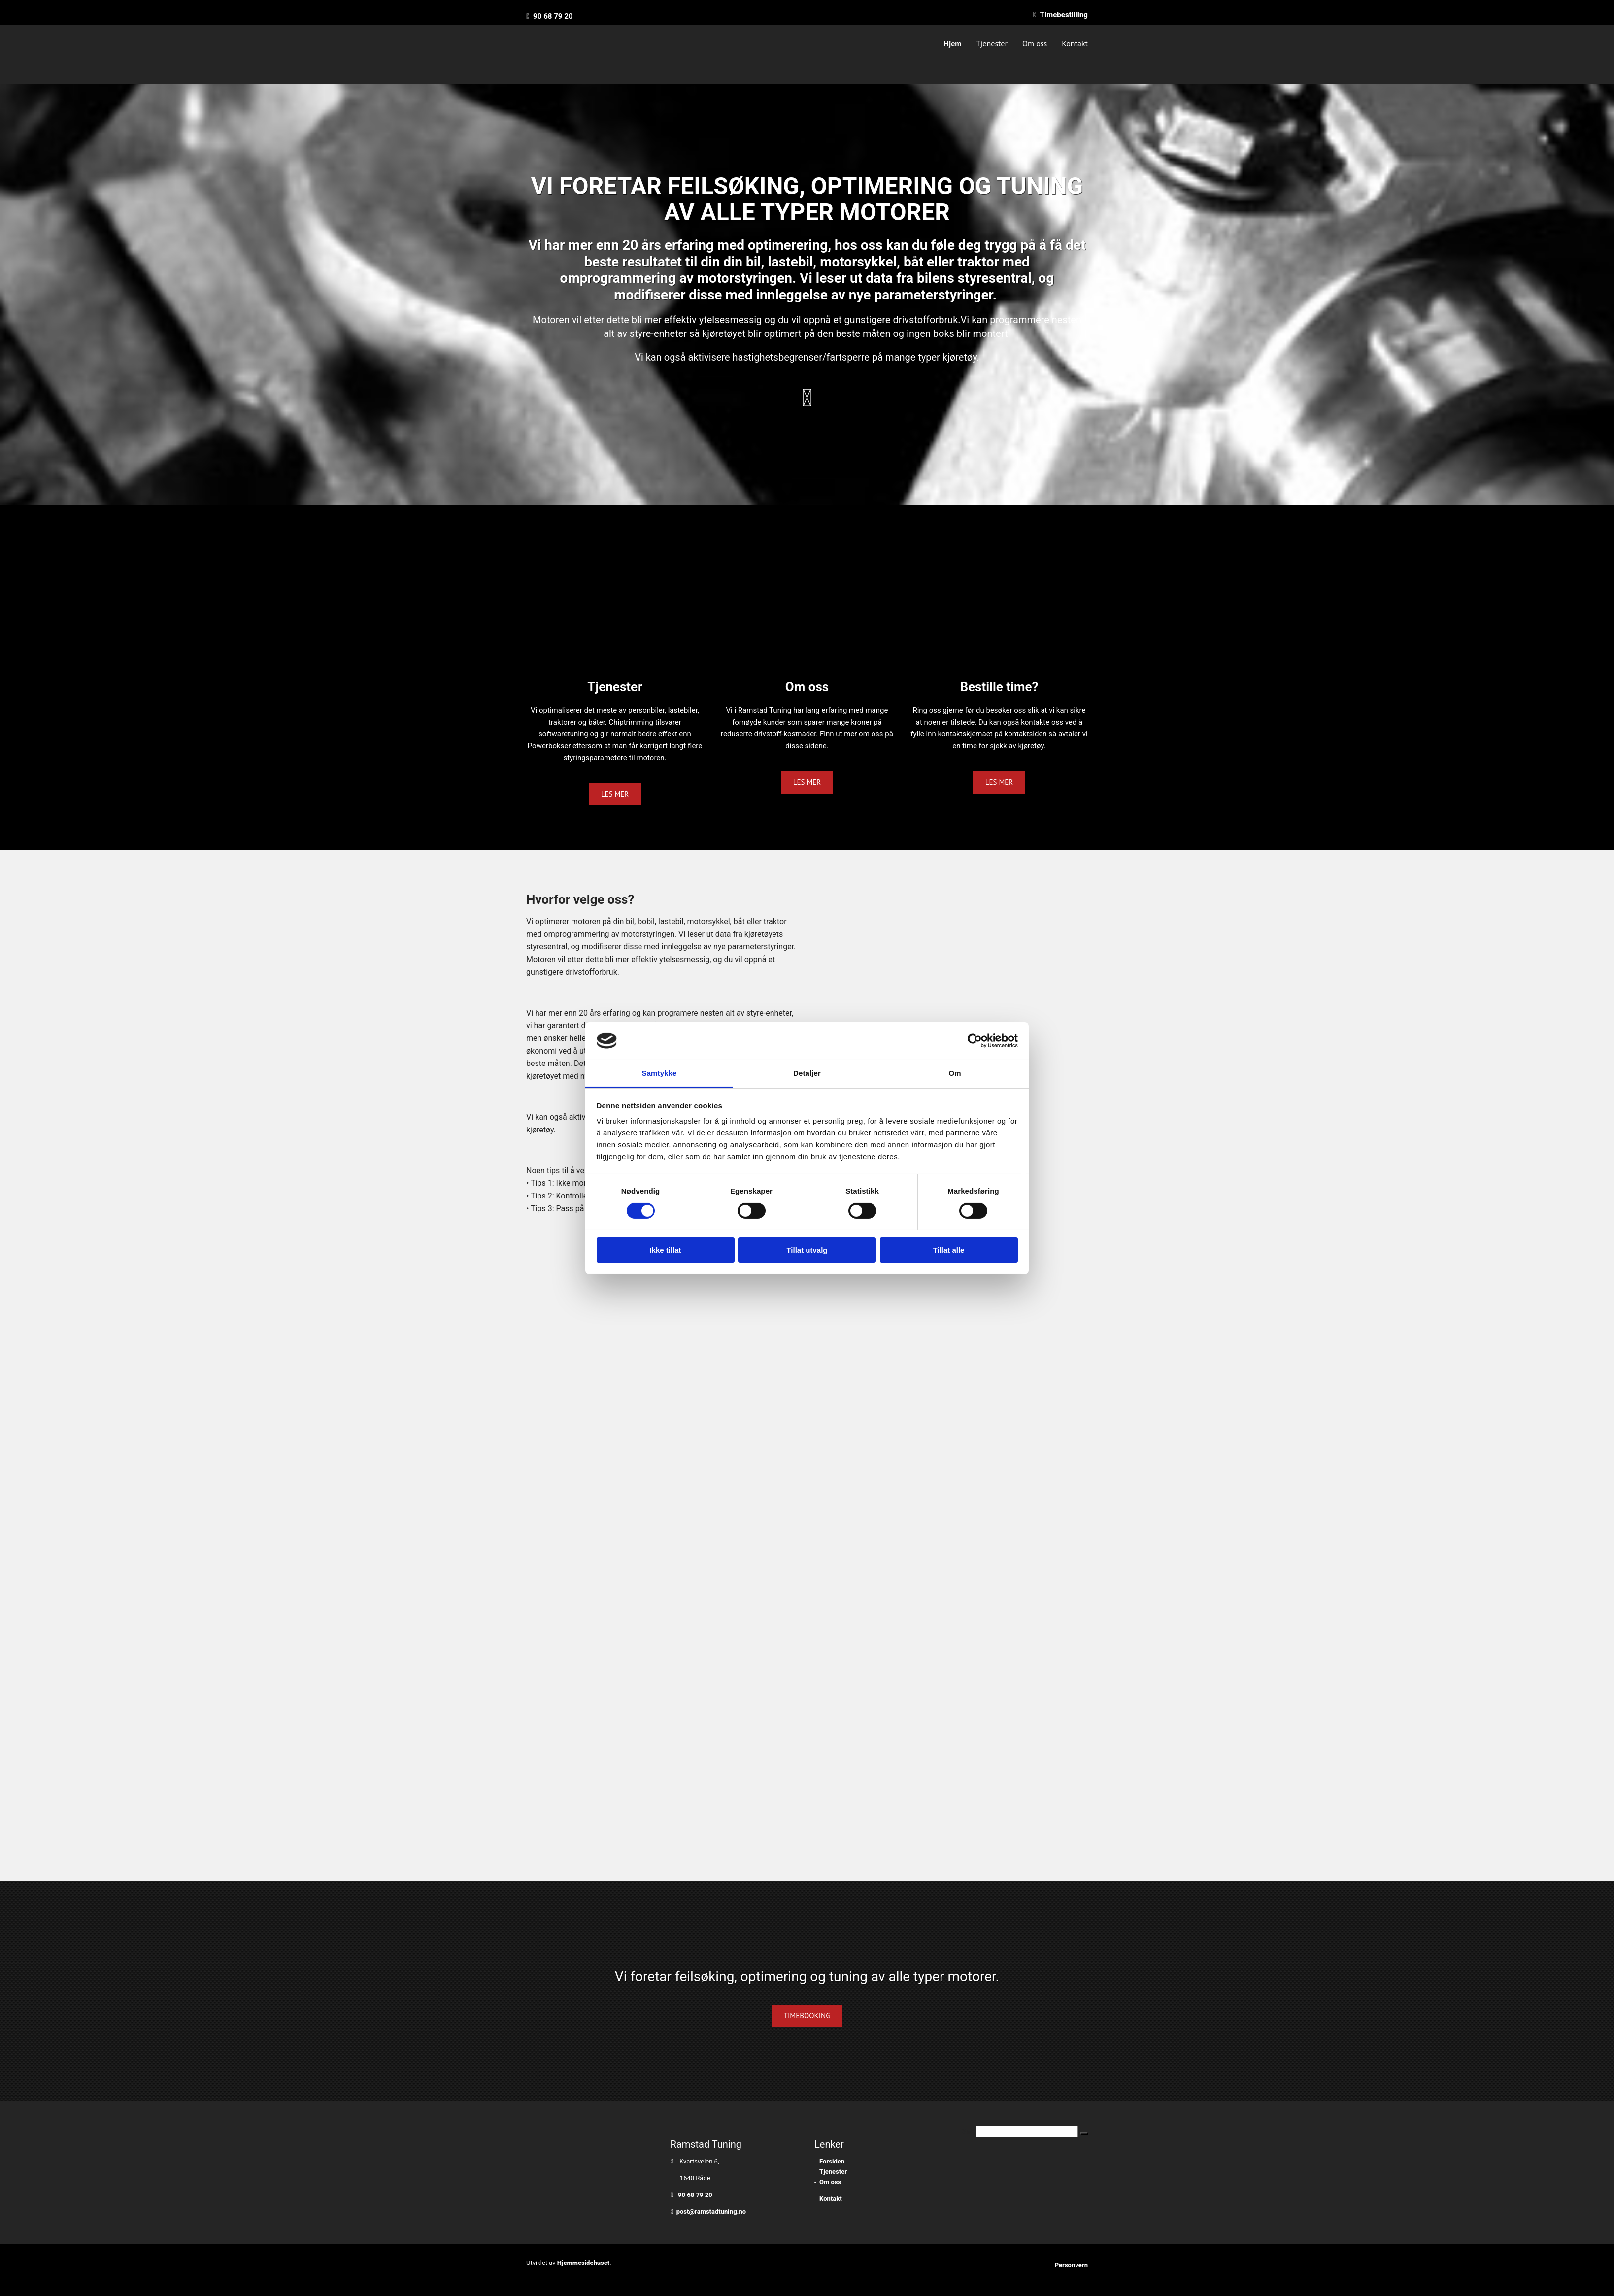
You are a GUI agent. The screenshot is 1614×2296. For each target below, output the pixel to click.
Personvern (1071, 2265)
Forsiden (831, 2161)
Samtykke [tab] (659, 1073)
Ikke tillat (665, 1250)
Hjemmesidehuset (583, 2262)
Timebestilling (1064, 14)
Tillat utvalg (806, 1250)
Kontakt (1075, 43)
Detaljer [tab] (807, 1073)
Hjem (953, 43)
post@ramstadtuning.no (711, 2211)
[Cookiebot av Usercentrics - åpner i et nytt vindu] (975, 1040)
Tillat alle (949, 1250)
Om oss (1034, 43)
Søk (968, 2131)
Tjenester (992, 43)
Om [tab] (954, 1073)
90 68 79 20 (552, 16)
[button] (615, 794)
